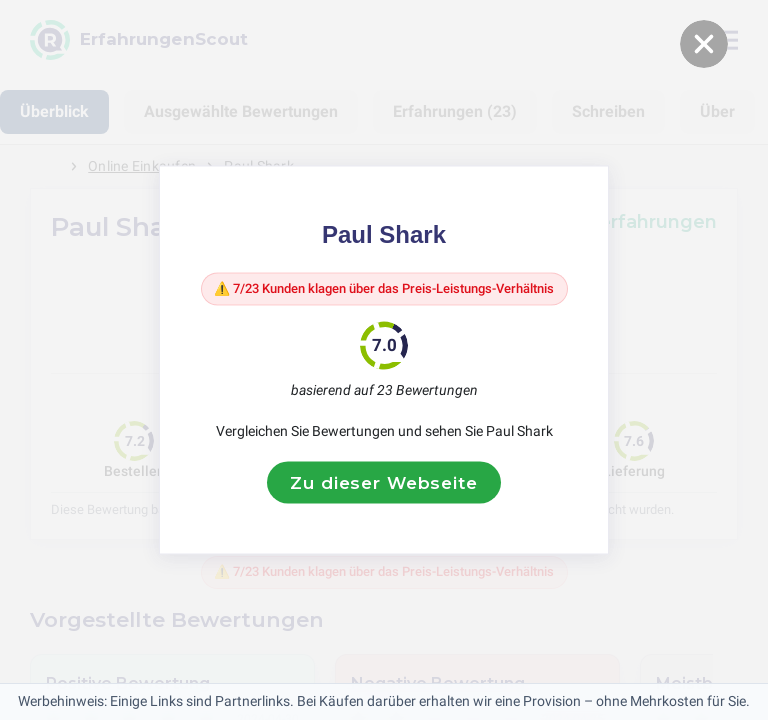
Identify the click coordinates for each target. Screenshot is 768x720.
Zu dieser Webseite (383, 496)
